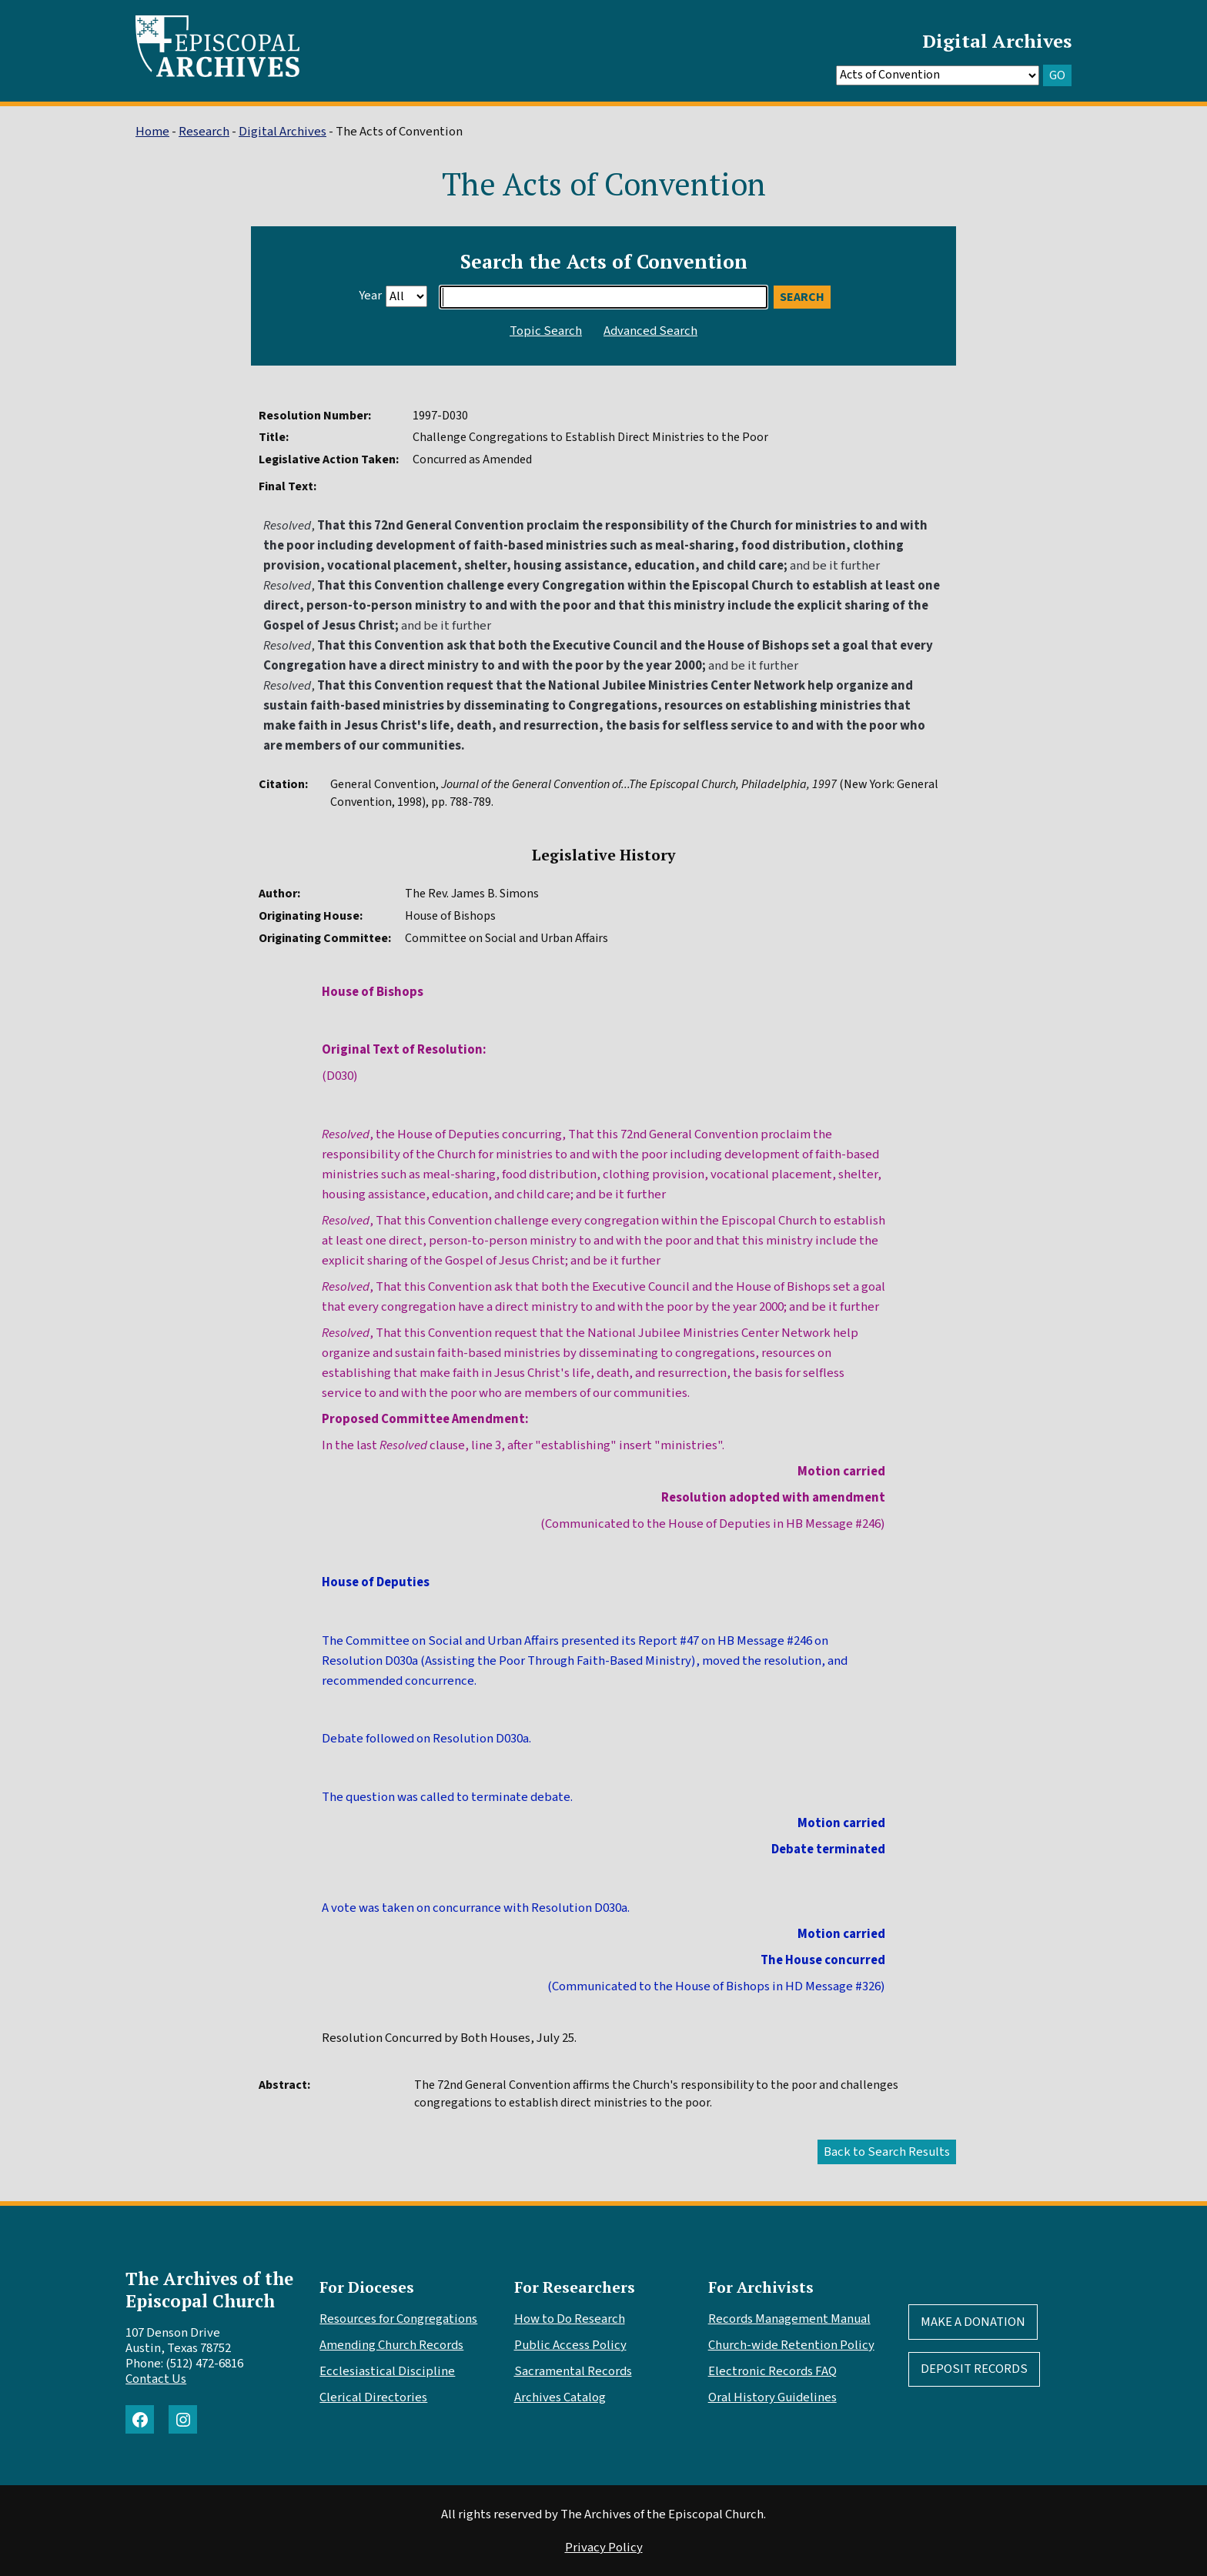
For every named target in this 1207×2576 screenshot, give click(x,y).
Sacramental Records (573, 2371)
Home (152, 131)
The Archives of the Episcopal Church (209, 2289)
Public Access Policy (570, 2345)
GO (1057, 75)
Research (204, 131)
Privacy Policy (604, 2547)
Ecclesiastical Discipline (387, 2371)
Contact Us (155, 2379)
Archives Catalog (560, 2397)
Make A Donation (973, 2322)
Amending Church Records (391, 2345)
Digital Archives (997, 40)
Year (370, 295)
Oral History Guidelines (772, 2397)
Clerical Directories (373, 2397)
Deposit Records (974, 2369)
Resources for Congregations (398, 2319)
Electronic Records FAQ (772, 2371)
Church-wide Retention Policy (791, 2345)
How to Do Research (569, 2319)
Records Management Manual (789, 2319)
